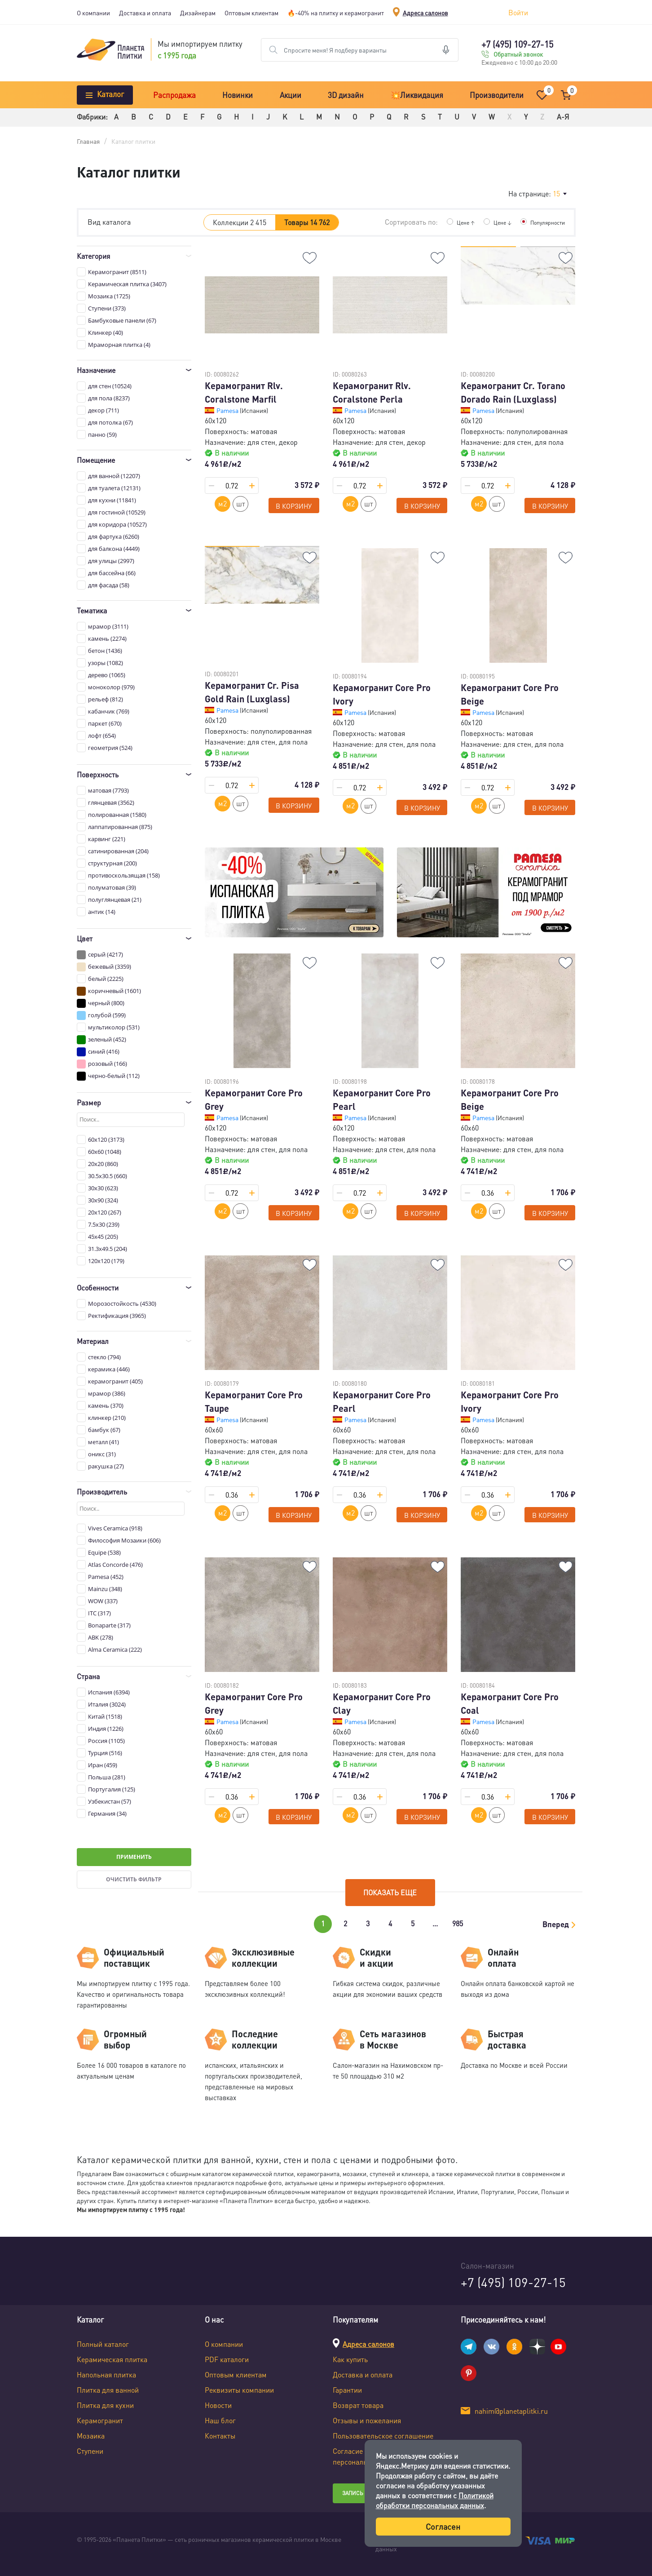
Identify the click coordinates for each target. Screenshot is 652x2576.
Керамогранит (100, 2420)
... (435, 1923)
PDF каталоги (227, 2359)
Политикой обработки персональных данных (434, 2500)
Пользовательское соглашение (383, 2435)
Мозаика (91, 2435)
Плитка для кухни (105, 2405)
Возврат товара (358, 2405)
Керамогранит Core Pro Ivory (382, 694)
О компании (93, 13)
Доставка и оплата (145, 13)
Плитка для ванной (108, 2389)
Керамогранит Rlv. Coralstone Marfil (244, 392)
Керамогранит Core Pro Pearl (382, 1099)
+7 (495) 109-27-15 (517, 44)
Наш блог (220, 2420)
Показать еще (390, 1892)
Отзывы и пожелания (367, 2420)
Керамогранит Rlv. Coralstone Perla (372, 392)
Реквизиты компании (239, 2389)
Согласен (443, 2526)
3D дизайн (346, 95)
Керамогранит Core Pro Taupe (254, 1401)
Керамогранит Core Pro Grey (254, 1099)
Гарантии (347, 2389)
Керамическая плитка (112, 2359)
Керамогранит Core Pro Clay (382, 1703)
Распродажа (174, 95)
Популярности (544, 222)
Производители (497, 95)
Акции (290, 95)
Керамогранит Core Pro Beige (510, 694)
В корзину (294, 505)
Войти (518, 12)
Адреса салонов (425, 13)
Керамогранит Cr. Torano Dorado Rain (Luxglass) (513, 392)
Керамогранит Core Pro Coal (510, 1703)
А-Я (563, 116)
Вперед (555, 1924)
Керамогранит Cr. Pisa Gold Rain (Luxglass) (252, 692)
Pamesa (228, 410)
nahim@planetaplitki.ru (511, 2411)
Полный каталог (103, 2344)
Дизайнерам (198, 13)
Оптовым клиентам (251, 13)
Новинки (237, 95)
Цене (457, 222)
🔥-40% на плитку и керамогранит (335, 13)
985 (457, 1923)
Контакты (220, 2435)
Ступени (90, 2451)
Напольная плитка (106, 2374)
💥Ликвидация (417, 95)
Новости (218, 2405)
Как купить (350, 2359)
